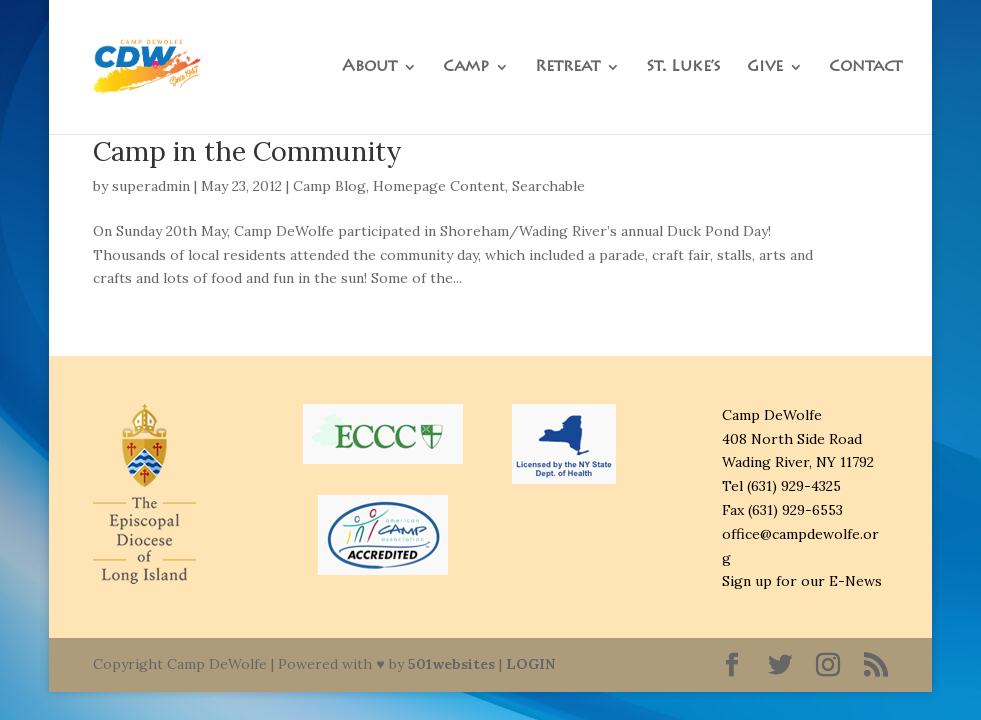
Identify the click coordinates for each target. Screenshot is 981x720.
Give (765, 67)
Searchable (548, 186)
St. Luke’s (683, 67)
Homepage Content (439, 186)
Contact (865, 67)
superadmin (151, 186)
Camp (466, 67)
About (369, 67)
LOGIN (530, 664)
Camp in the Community (247, 151)
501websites (451, 664)
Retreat (567, 67)
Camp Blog (329, 186)
